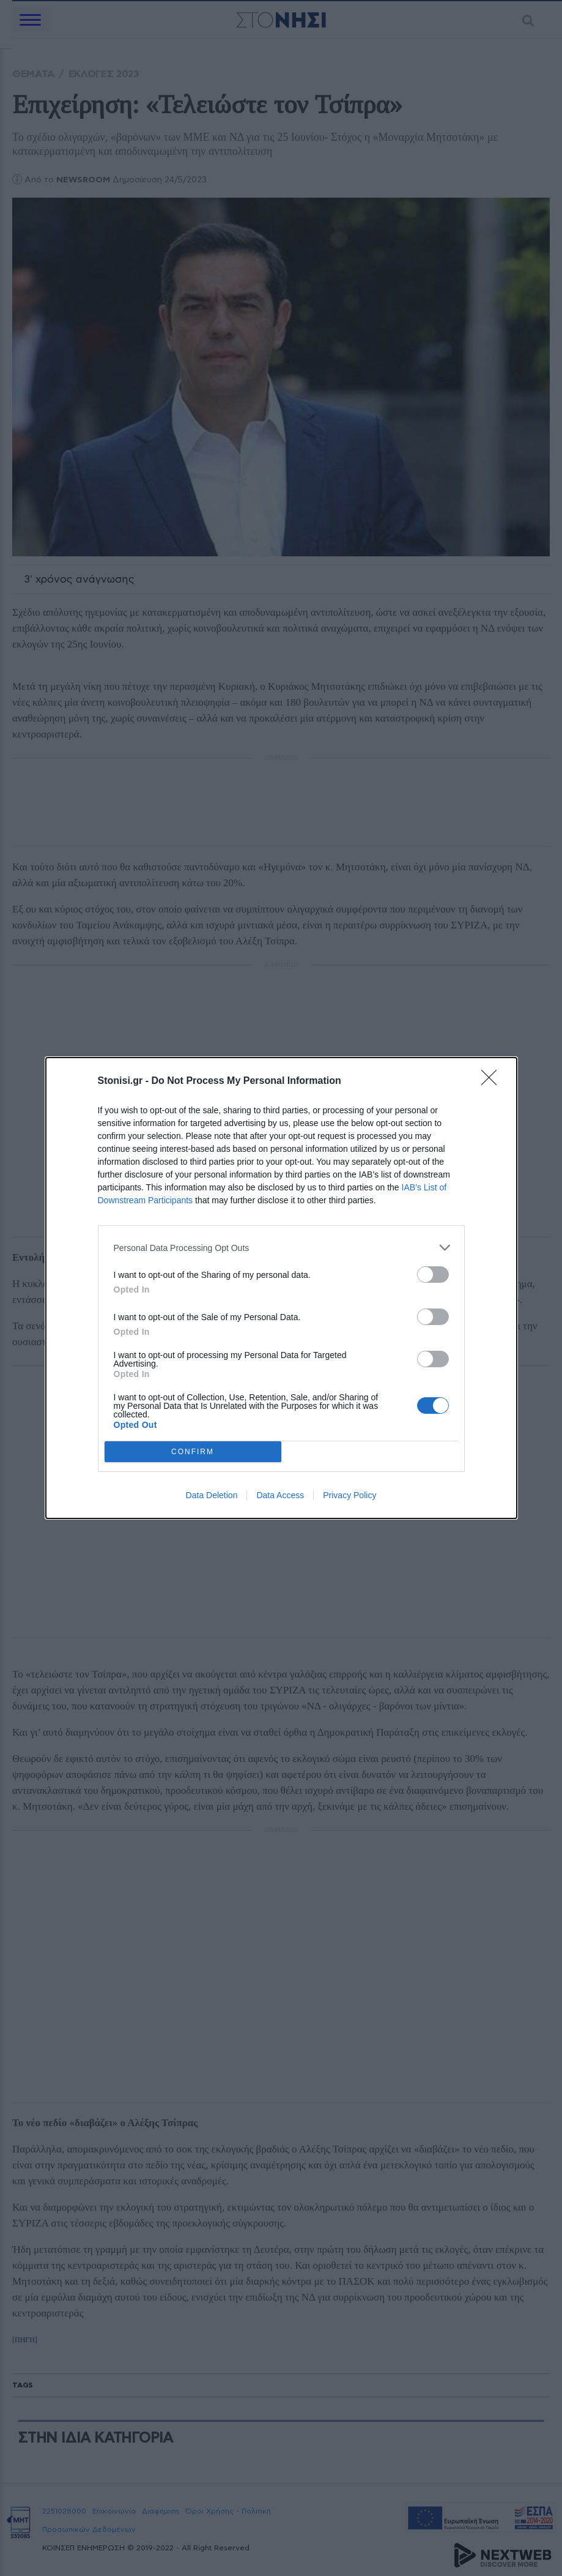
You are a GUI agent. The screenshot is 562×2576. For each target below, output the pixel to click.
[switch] (433, 1274)
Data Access (280, 1495)
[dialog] (281, 1288)
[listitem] (281, 1247)
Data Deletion (212, 1495)
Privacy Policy (349, 1495)
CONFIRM (193, 1452)
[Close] (493, 1081)
